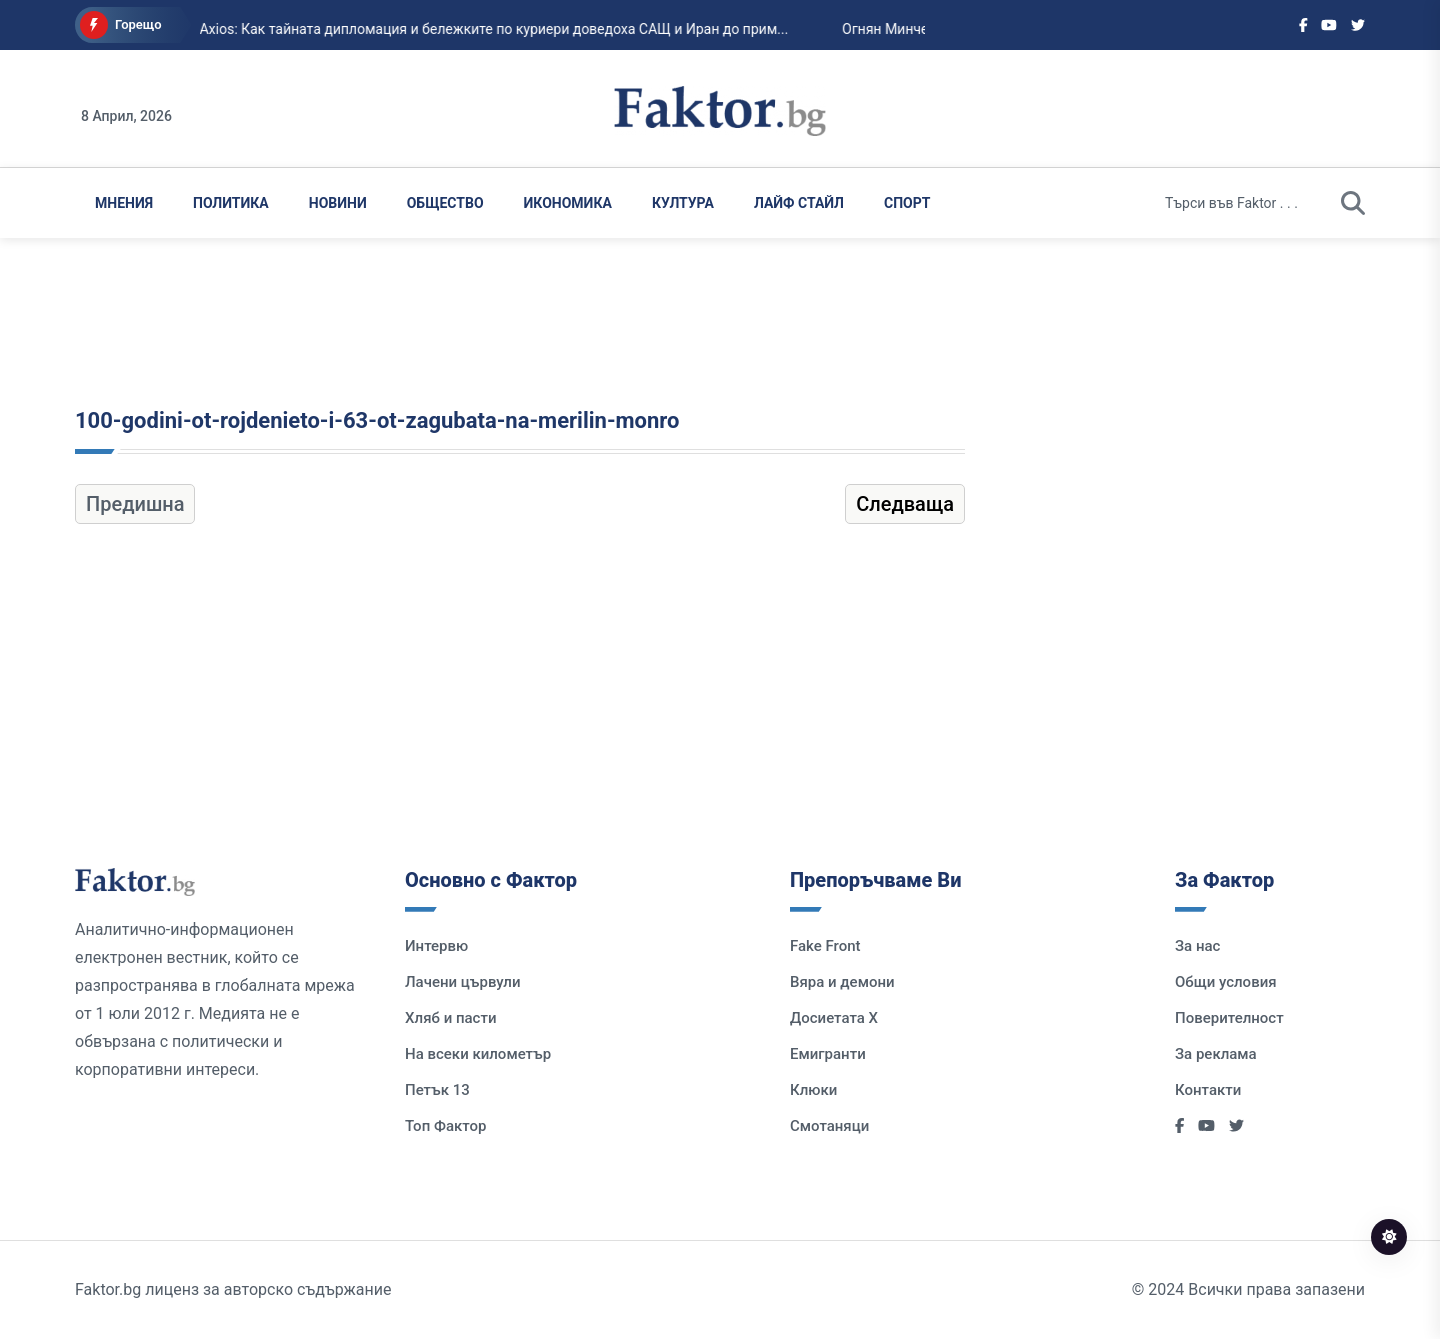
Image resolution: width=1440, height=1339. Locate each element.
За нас (1197, 946)
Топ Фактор (445, 1126)
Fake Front (825, 946)
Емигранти (828, 1054)
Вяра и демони (842, 982)
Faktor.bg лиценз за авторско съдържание (233, 1289)
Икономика (568, 203)
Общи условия (1226, 982)
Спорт (907, 203)
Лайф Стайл (799, 203)
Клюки (813, 1090)
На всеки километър (478, 1054)
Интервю (436, 946)
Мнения (124, 203)
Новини (338, 203)
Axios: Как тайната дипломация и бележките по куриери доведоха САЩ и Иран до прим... (419, 29)
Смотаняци (829, 1126)
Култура (683, 203)
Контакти (1208, 1090)
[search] (1353, 203)
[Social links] (1303, 25)
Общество (445, 203)
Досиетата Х (834, 1018)
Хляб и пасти (450, 1018)
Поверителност (1229, 1018)
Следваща (905, 504)
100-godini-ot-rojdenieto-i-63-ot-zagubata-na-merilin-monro (377, 420)
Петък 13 (437, 1090)
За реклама (1216, 1054)
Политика (231, 203)
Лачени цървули (463, 982)
